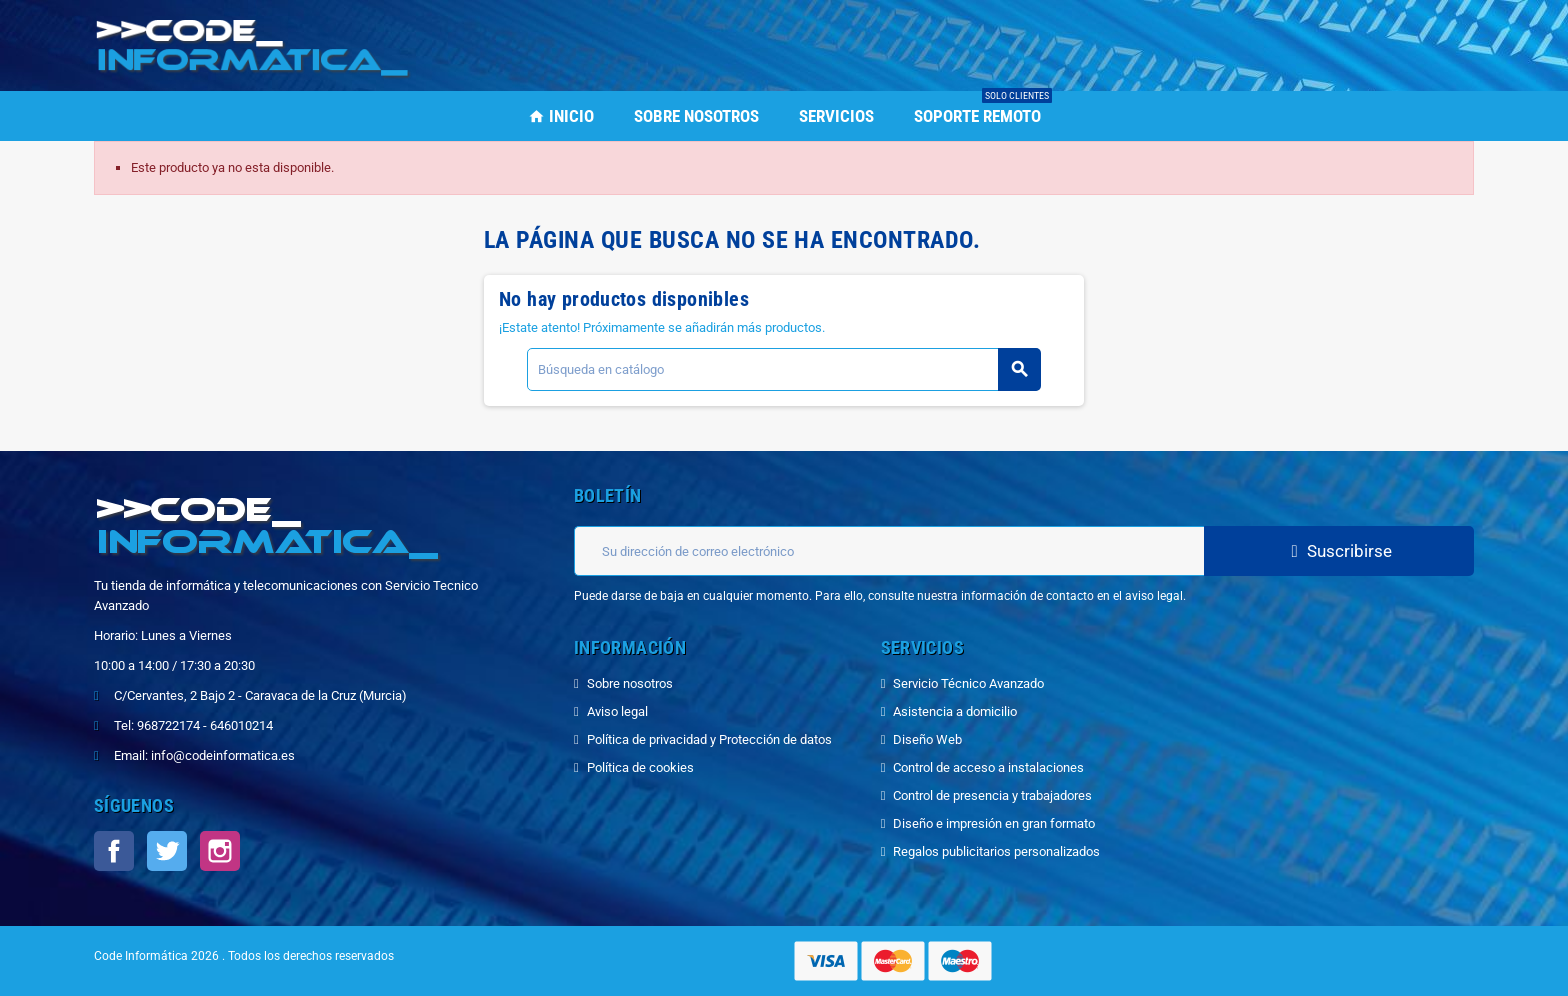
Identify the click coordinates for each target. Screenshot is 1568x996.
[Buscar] (783, 369)
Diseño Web (927, 739)
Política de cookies (640, 767)
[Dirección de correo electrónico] (889, 551)
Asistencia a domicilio (955, 711)
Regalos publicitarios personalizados (996, 851)
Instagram (220, 851)
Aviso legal (617, 711)
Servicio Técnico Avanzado (968, 683)
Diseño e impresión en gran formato (994, 823)
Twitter (167, 851)
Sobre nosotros (630, 683)
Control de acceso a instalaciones (988, 767)
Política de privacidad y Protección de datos (709, 739)
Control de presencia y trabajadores (992, 795)
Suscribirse (1339, 551)
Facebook (114, 851)
